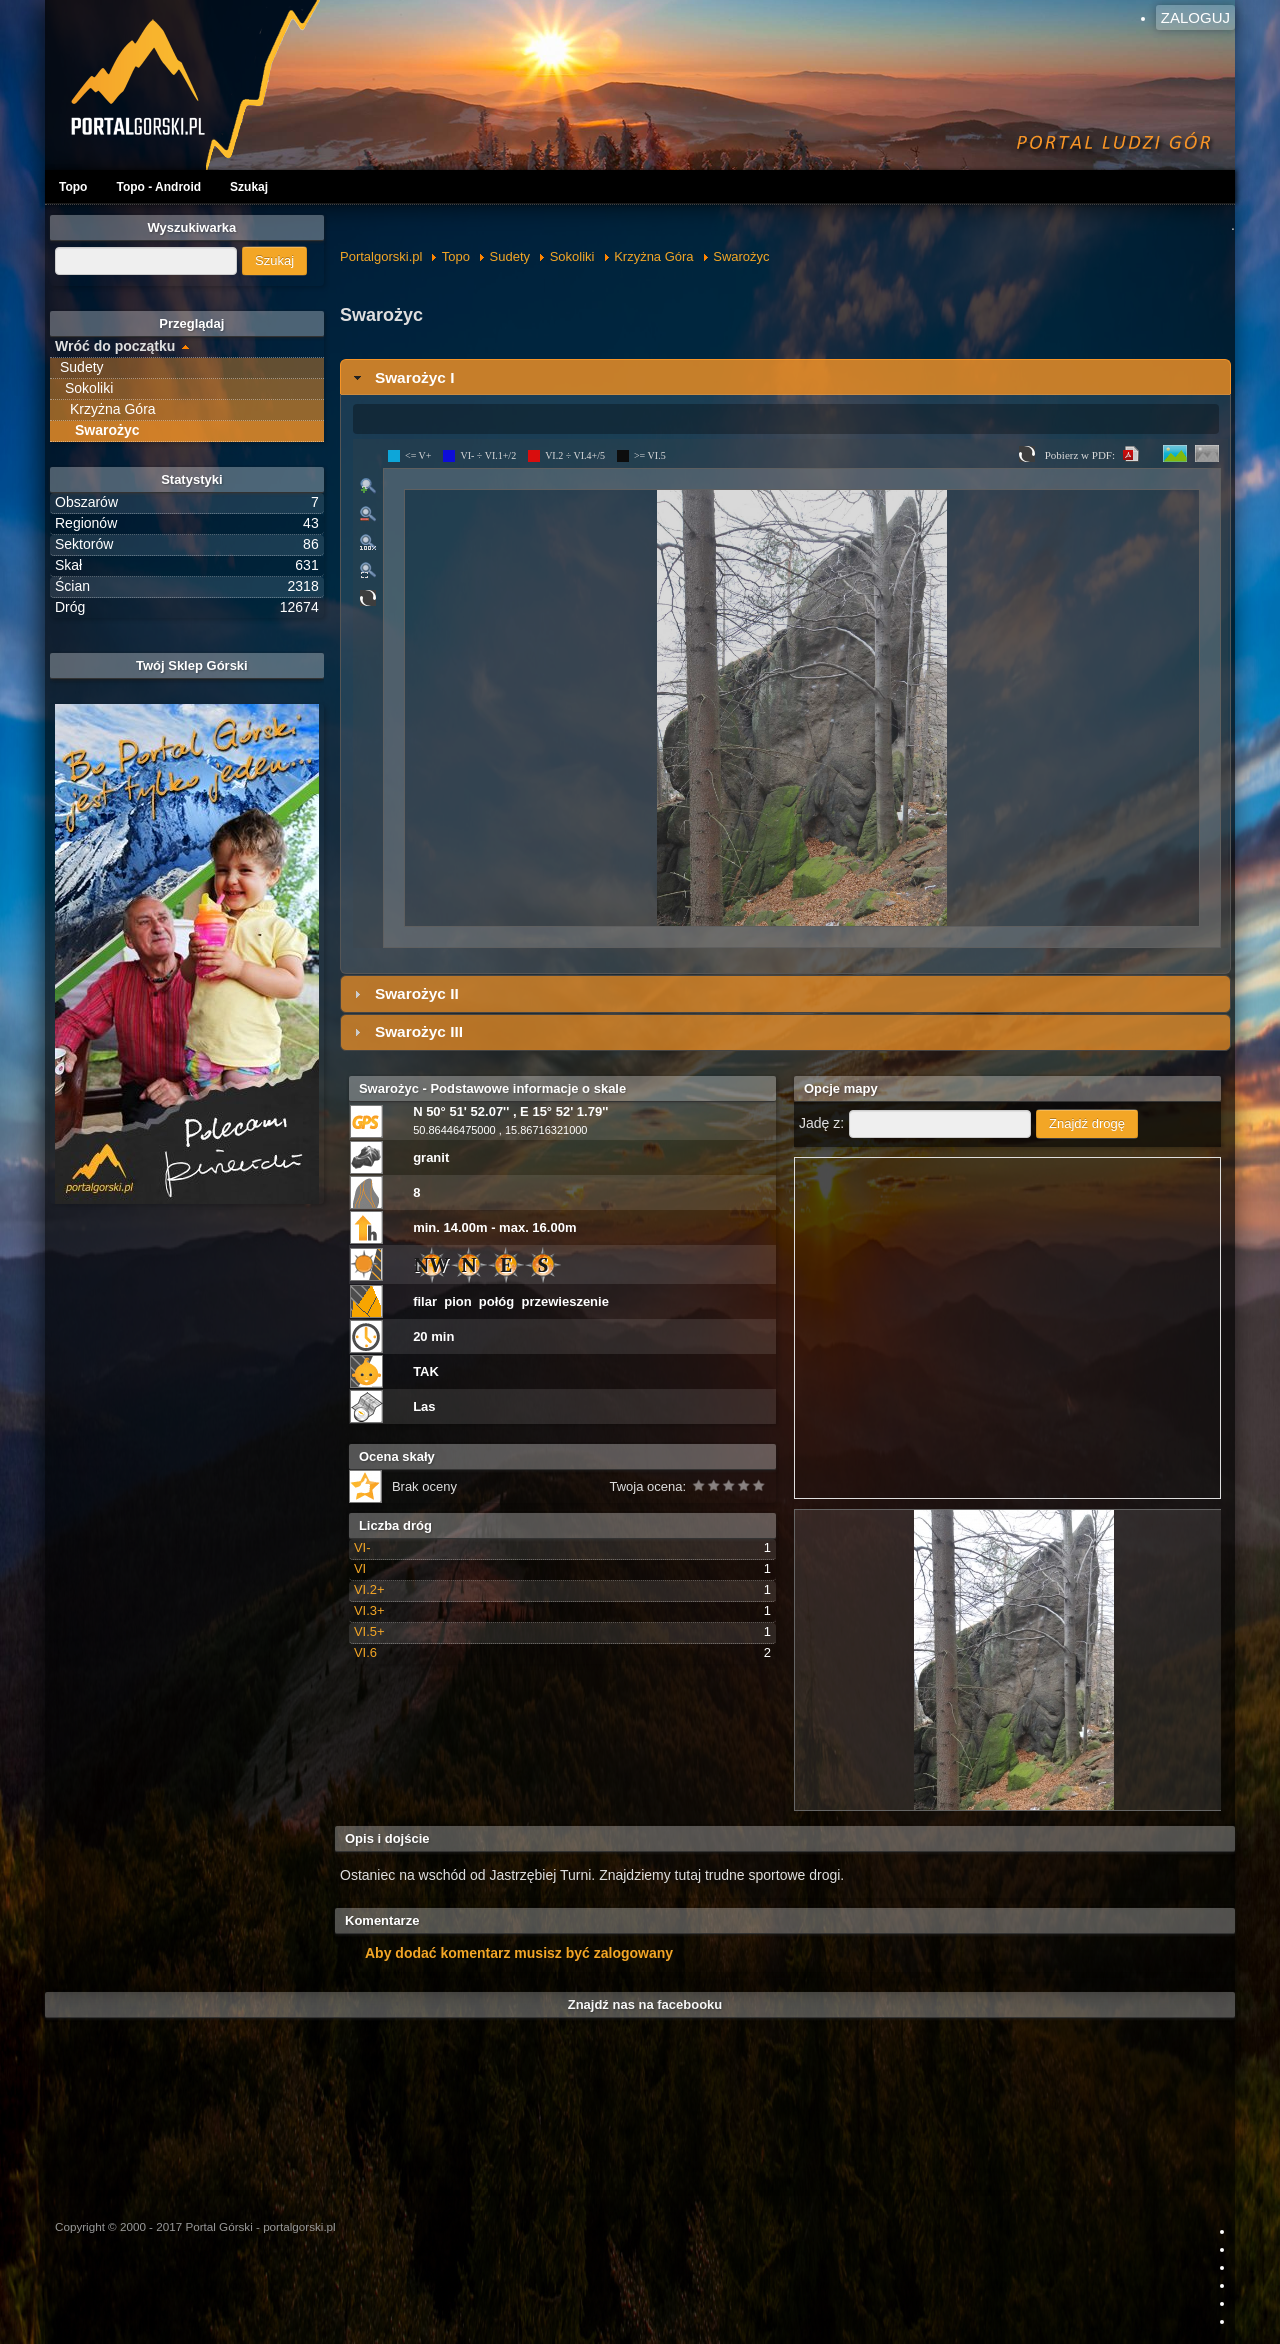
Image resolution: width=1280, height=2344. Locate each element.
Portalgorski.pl (381, 256)
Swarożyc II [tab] (404, 993)
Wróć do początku (115, 346)
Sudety (510, 256)
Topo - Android (158, 187)
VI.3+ (369, 1610)
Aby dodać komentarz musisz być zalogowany (519, 1953)
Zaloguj (1195, 17)
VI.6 (365, 1652)
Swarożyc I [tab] (402, 377)
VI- (362, 1547)
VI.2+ (369, 1589)
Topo (73, 187)
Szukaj (249, 187)
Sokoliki (572, 256)
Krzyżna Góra (653, 256)
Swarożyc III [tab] (406, 1031)
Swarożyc (741, 256)
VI (360, 1568)
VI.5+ (369, 1631)
